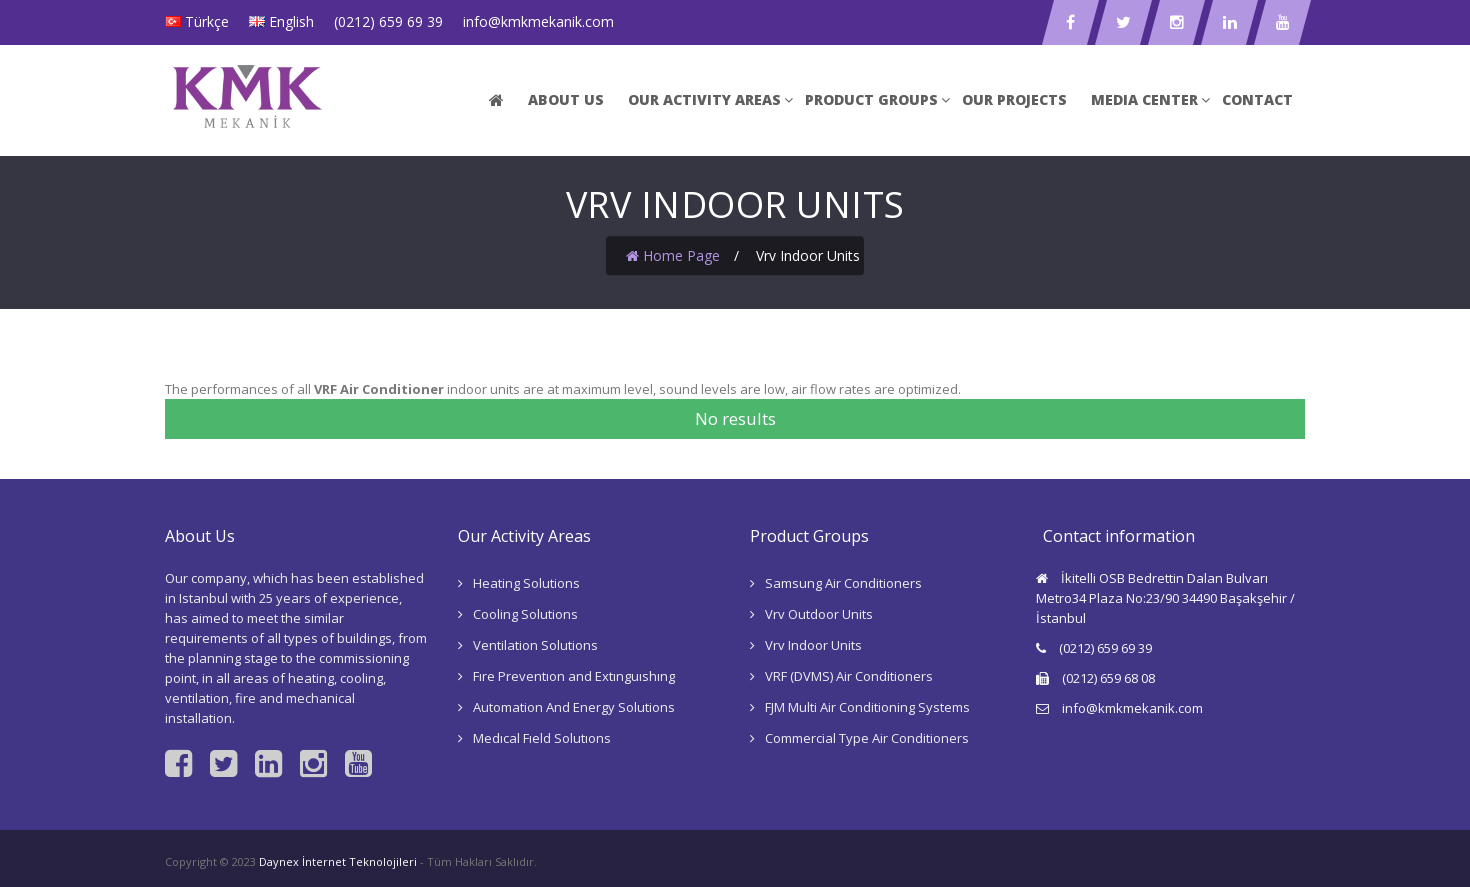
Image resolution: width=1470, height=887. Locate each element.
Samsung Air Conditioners (843, 583)
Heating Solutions (526, 583)
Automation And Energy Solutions (574, 707)
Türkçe (207, 21)
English (291, 21)
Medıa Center (1144, 99)
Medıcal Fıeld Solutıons (542, 738)
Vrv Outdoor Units (819, 614)
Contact (1257, 99)
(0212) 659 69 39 (388, 21)
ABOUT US (566, 99)
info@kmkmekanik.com (538, 21)
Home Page (673, 255)
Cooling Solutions (525, 614)
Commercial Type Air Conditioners (867, 738)
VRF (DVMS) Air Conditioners (849, 676)
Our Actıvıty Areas (704, 99)
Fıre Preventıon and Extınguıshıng (574, 676)
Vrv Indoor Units (813, 645)
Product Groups (871, 99)
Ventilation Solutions (535, 645)
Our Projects (1014, 99)
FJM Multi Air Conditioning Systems (867, 707)
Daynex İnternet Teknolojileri (338, 861)
